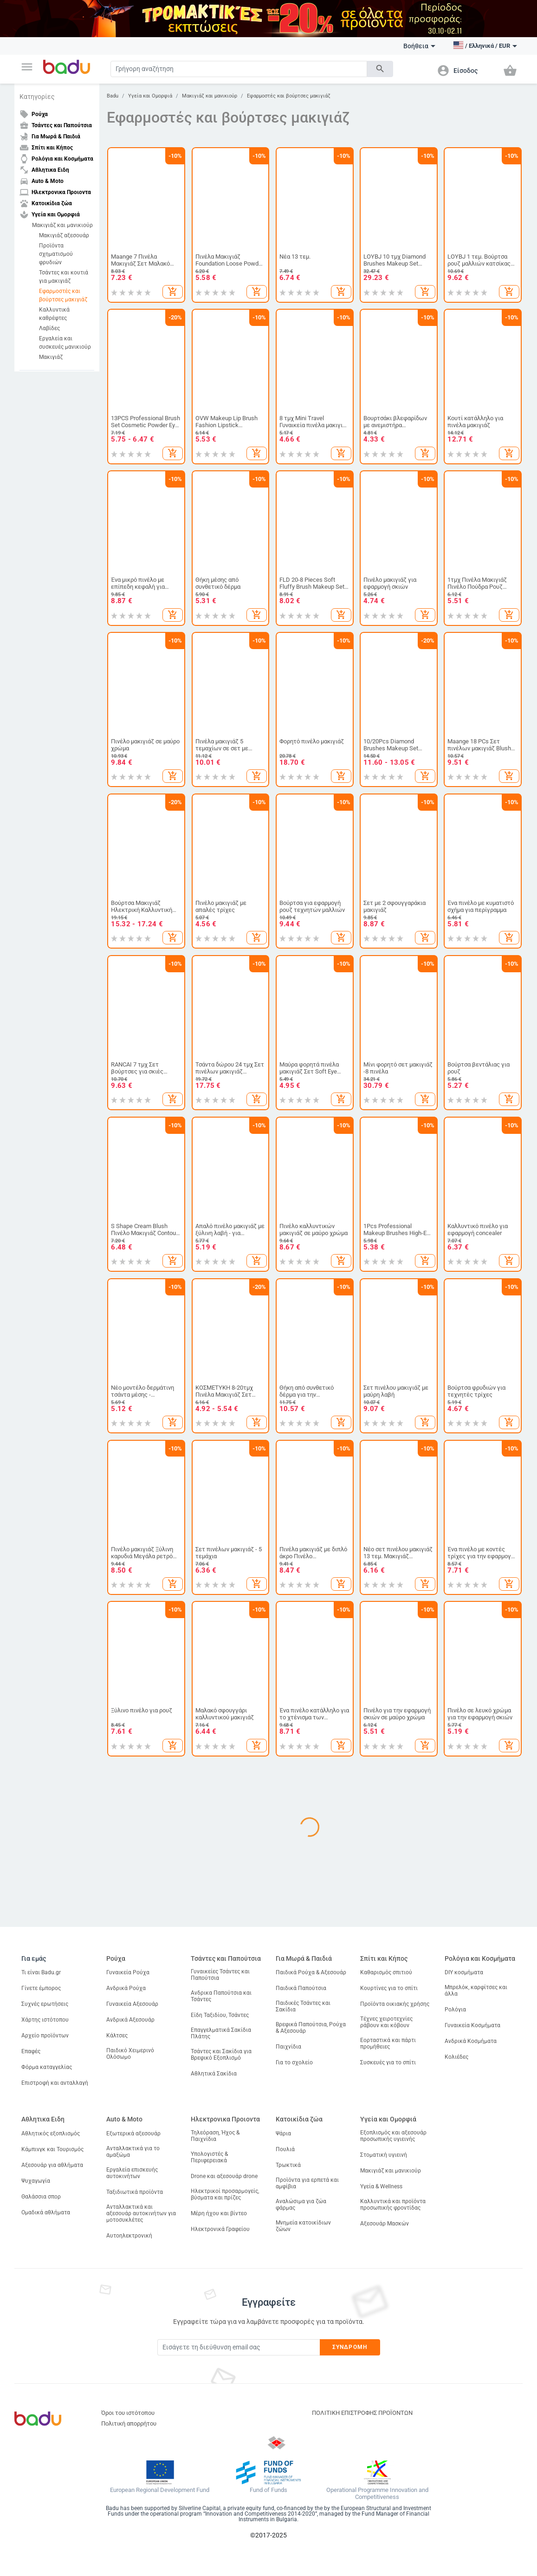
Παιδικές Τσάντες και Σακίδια (303, 2006)
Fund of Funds (268, 2490)
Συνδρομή (349, 2347)
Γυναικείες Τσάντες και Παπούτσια (220, 1974)
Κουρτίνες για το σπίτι (389, 1988)
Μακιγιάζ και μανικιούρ (62, 225)
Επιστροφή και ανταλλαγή (54, 2083)
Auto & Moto (124, 2119)
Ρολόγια (455, 2009)
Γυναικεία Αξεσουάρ (132, 2004)
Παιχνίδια (288, 2046)
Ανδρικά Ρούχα (126, 1988)
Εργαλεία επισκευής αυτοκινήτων (132, 2172)
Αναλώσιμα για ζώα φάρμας (301, 2204)
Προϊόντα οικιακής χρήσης (394, 2004)
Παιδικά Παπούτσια (301, 1988)
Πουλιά (285, 2149)
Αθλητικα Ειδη (43, 2119)
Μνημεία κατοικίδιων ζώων (303, 2225)
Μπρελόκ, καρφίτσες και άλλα (476, 1990)
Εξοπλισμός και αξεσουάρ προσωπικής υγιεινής (393, 2135)
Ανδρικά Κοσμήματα (471, 2041)
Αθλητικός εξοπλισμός (50, 2133)
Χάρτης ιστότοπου (45, 2020)
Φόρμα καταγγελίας (46, 2067)
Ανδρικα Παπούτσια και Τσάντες (221, 1996)
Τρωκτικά (288, 2165)
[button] (27, 67)
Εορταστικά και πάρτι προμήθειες (388, 2043)
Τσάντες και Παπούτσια (226, 1958)
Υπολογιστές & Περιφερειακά (209, 2157)
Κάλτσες (117, 2035)
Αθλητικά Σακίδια (214, 2073)
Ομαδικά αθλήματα (45, 2212)
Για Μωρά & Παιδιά (304, 1958)
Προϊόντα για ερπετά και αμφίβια (307, 2183)
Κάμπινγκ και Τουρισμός (52, 2149)
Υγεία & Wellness (381, 2186)
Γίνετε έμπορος (41, 1988)
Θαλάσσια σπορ (41, 2196)
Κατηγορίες (37, 96)
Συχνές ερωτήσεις (44, 2004)
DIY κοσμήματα (464, 1972)
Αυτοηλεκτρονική (129, 2235)
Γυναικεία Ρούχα (127, 1972)
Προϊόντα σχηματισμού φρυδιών (56, 254)
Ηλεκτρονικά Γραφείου (220, 2229)
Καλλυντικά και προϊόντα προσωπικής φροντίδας (393, 2204)
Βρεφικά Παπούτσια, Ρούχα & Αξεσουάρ (311, 2027)
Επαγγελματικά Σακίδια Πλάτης (221, 2033)
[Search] (238, 69)
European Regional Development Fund (159, 2490)
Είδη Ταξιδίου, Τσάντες (220, 2015)
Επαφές (30, 2051)
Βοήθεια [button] (419, 46)
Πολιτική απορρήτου (128, 2423)
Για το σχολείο (294, 2062)
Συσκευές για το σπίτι (388, 2062)
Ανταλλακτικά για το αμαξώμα (133, 2151)
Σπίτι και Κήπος (384, 1958)
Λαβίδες (49, 328)
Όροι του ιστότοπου (128, 2412)
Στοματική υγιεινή (383, 2155)
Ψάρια (283, 2133)
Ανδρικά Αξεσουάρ (130, 2020)
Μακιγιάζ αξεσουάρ (64, 235)
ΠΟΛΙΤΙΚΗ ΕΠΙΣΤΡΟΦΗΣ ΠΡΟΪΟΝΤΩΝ (362, 2412)
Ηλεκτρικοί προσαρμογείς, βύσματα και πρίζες (225, 2194)
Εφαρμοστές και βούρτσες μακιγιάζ (63, 295)
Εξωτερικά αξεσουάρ (133, 2133)
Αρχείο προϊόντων (45, 2035)
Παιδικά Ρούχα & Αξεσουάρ (311, 1972)
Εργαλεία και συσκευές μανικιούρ (65, 342)
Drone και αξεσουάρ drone (224, 2176)
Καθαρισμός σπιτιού (386, 1972)
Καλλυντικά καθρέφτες (54, 313)
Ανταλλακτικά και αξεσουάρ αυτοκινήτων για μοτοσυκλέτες (141, 2213)
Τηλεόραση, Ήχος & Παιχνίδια (215, 2135)
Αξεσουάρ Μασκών (384, 2223)
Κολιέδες (456, 2057)
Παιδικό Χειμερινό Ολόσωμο (130, 2053)
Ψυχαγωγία (35, 2181)
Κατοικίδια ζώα (299, 2119)
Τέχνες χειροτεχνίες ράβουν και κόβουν (386, 2022)
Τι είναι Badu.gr (41, 1972)
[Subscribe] (238, 2347)
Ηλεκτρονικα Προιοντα (225, 2119)
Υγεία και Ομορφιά (150, 96)
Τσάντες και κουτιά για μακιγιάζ (63, 276)
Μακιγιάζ (51, 357)
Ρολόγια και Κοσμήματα (480, 1958)
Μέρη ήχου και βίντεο (219, 2213)
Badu (112, 96)
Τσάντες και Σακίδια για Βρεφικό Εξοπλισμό (221, 2054)
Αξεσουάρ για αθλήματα (52, 2165)
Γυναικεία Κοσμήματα (472, 2025)
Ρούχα (115, 1958)
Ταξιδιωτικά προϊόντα (134, 2192)
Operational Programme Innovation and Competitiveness (377, 2493)
